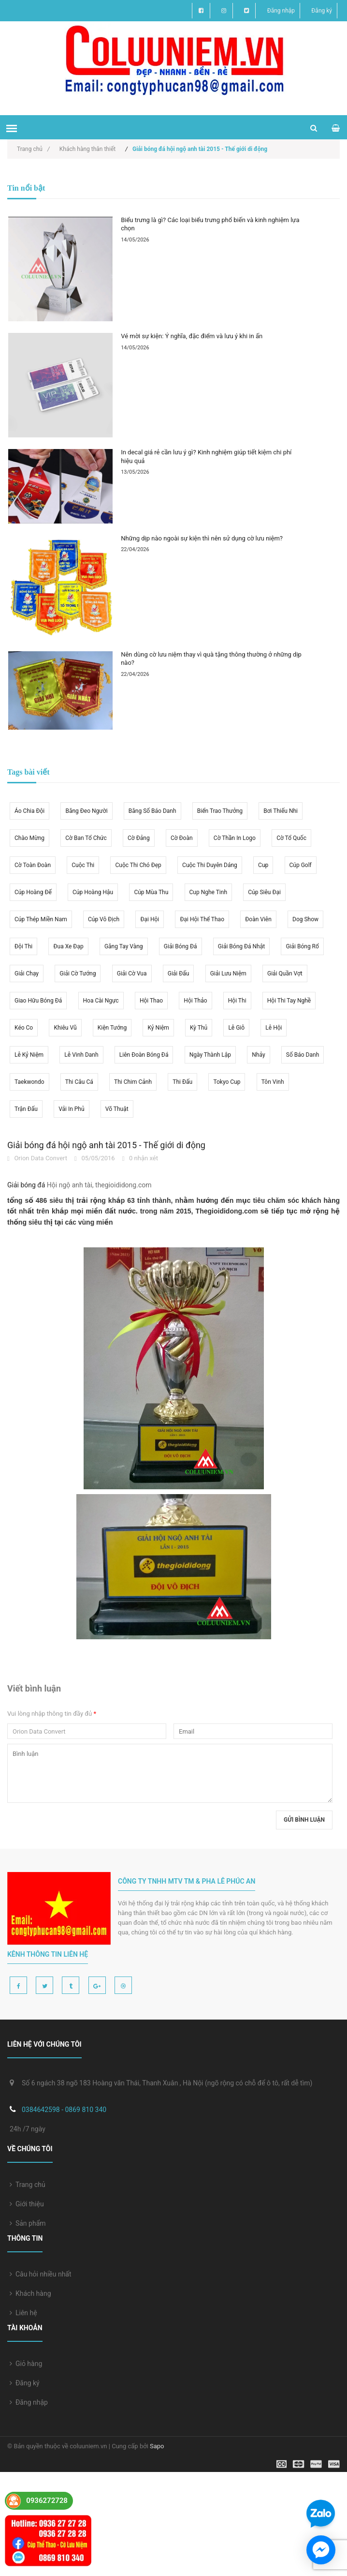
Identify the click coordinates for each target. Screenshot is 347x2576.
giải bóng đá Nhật (241, 946)
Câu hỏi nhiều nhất (41, 2274)
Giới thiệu (27, 2204)
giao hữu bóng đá (38, 1000)
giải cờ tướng (77, 973)
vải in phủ (71, 1109)
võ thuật (117, 1109)
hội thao (151, 1000)
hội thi (237, 1000)
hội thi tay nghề (289, 1000)
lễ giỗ (236, 1027)
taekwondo (29, 1081)
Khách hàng (30, 2293)
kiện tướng (112, 1027)
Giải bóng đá (26, 1185)
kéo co (23, 1027)
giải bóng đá (180, 946)
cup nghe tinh (208, 892)
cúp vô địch (103, 919)
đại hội (149, 919)
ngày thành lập (210, 1054)
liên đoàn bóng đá (144, 1054)
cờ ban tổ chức (86, 838)
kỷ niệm (158, 1027)
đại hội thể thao (202, 919)
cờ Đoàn (182, 838)
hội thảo (195, 1000)
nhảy (258, 1054)
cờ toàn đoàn (32, 865)
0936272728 (47, 2500)
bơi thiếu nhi (280, 811)
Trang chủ (33, 149)
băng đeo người (86, 811)
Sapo (157, 2446)
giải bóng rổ (302, 946)
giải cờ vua (132, 973)
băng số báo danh (152, 811)
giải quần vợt (285, 973)
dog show (305, 919)
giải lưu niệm (228, 973)
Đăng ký (321, 10)
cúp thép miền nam (40, 919)
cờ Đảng (139, 838)
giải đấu (178, 973)
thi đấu (182, 1081)
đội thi (23, 946)
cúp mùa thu (151, 892)
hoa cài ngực (101, 1000)
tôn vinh (272, 1081)
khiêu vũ (65, 1027)
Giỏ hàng (26, 2363)
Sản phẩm (28, 2223)
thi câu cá (79, 1081)
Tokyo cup (226, 1081)
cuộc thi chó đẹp (138, 865)
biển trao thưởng (220, 811)
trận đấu (26, 1109)
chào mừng (29, 838)
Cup (263, 865)
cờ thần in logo (235, 838)
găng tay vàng (123, 946)
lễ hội (273, 1027)
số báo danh (302, 1054)
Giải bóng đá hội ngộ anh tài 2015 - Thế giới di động (106, 1145)
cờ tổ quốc (291, 838)
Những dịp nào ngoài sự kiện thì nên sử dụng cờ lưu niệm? (202, 538)
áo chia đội (29, 811)
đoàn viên (258, 919)
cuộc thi (83, 865)
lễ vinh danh (81, 1054)
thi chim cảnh (133, 1081)
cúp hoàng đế (33, 892)
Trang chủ (27, 2184)
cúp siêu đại (264, 892)
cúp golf (300, 865)
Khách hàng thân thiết (87, 149)
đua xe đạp (68, 946)
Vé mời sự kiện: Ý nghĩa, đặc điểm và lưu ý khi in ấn (191, 336)
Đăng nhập (281, 10)
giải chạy (26, 973)
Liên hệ (23, 2313)
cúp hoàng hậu (92, 892)
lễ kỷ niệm (28, 1054)
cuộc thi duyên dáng (209, 865)
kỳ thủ (198, 1027)
